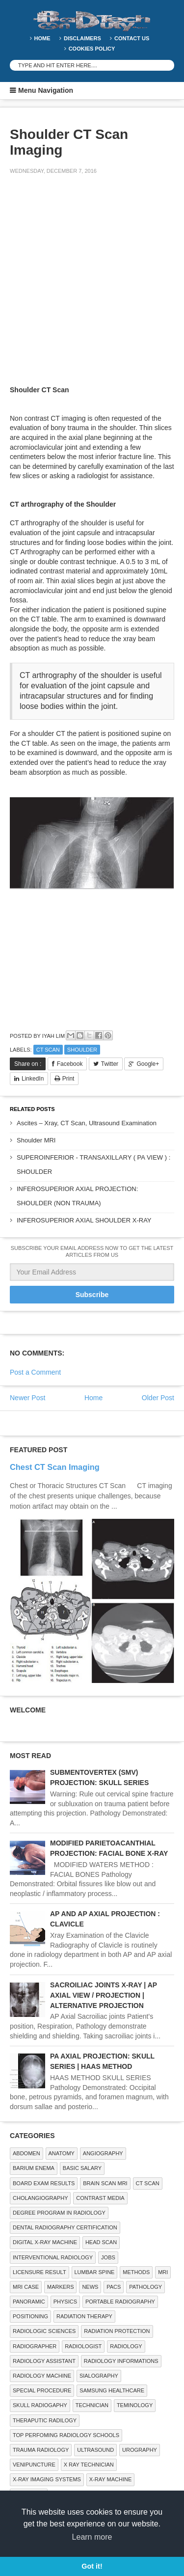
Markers (60, 2287)
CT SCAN (48, 1050)
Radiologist (83, 2346)
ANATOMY (62, 2153)
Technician (92, 2405)
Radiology (126, 2346)
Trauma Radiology (41, 2450)
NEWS (90, 2287)
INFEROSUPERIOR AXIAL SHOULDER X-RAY (84, 1220)
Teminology (135, 2405)
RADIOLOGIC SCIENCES (44, 2331)
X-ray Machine (110, 2479)
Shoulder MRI (36, 1140)
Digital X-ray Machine (45, 2242)
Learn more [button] (92, 2537)
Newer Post (27, 1398)
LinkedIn (33, 1078)
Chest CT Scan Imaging (55, 1467)
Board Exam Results (44, 2183)
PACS (113, 2287)
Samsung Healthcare (111, 2390)
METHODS (136, 2272)
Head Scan (101, 2242)
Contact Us (131, 38)
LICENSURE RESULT (39, 2272)
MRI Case (26, 2287)
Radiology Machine (42, 2376)
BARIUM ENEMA (33, 2168)
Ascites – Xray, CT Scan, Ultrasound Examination (87, 1123)
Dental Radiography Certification (65, 2227)
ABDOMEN (26, 2153)
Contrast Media (100, 2198)
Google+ (147, 1063)
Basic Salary (82, 2168)
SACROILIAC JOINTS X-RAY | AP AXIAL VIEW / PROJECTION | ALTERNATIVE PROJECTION (103, 1995)
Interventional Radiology (53, 2257)
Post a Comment (35, 1372)
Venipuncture (34, 2465)
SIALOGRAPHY (98, 2376)
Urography (139, 2450)
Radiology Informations (121, 2361)
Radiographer (34, 2346)
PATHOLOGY (145, 2287)
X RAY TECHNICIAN (89, 2465)
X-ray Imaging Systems (47, 2479)
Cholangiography (40, 2198)
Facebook (70, 1063)
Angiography (103, 2153)
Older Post (158, 1398)
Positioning (30, 2316)
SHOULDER (82, 1050)
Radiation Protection (117, 2331)
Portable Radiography (120, 2302)
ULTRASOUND (95, 2450)
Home (42, 38)
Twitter (109, 1063)
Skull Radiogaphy (40, 2405)
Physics (65, 2302)
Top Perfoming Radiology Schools (66, 2435)
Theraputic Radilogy (45, 2420)
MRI (163, 2272)
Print (68, 1078)
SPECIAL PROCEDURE (42, 2390)
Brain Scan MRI (105, 2183)
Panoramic (29, 2302)
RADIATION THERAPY (84, 2316)
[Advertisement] (92, 282)
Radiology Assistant (44, 2361)
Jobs (108, 2257)
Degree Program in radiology (59, 2213)
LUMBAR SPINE (95, 2272)
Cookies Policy (92, 49)
